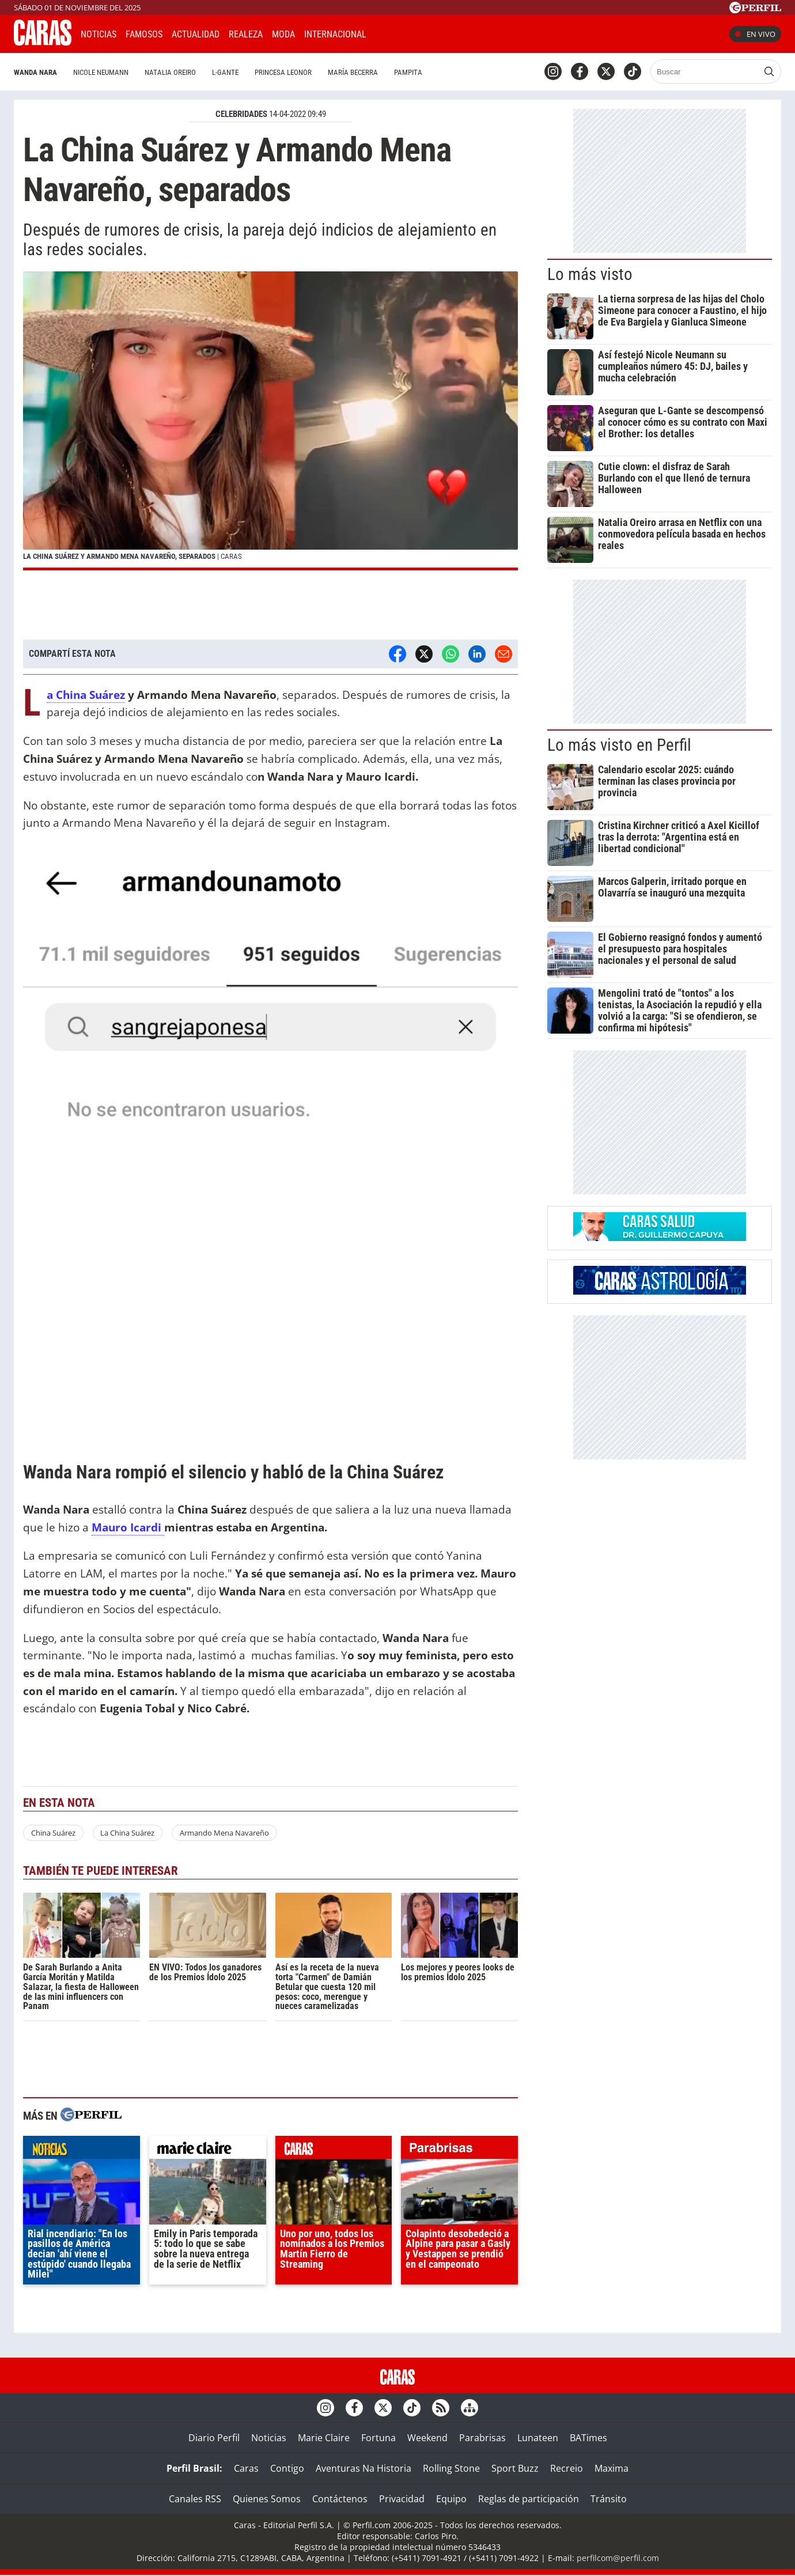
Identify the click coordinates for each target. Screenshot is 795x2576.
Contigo (287, 2468)
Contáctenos (340, 2498)
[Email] (503, 654)
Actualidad (195, 34)
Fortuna (378, 2437)
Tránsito (608, 2498)
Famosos (144, 34)
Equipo (451, 2498)
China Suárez (53, 1833)
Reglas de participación (528, 2498)
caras (333, 2150)
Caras (246, 2468)
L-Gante (225, 72)
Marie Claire (324, 2437)
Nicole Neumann (100, 72)
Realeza (246, 34)
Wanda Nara (35, 72)
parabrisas (459, 2150)
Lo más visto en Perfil (619, 745)
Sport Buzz (515, 2468)
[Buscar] (705, 71)
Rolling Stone (451, 2468)
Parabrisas (482, 2437)
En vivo (755, 34)
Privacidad (402, 2498)
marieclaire (207, 2150)
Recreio (566, 2468)
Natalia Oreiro (170, 72)
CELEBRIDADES (241, 114)
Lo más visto (590, 274)
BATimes (588, 2437)
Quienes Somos (267, 2498)
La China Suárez (86, 695)
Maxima (612, 2468)
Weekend (427, 2437)
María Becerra (353, 72)
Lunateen (537, 2437)
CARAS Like (408, 32)
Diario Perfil (214, 2437)
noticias (81, 2150)
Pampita (408, 72)
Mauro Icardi (128, 1527)
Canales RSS (195, 2498)
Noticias (98, 34)
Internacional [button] (335, 34)
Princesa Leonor (283, 72)
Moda (283, 34)
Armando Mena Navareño (224, 1833)
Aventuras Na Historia (363, 2468)
